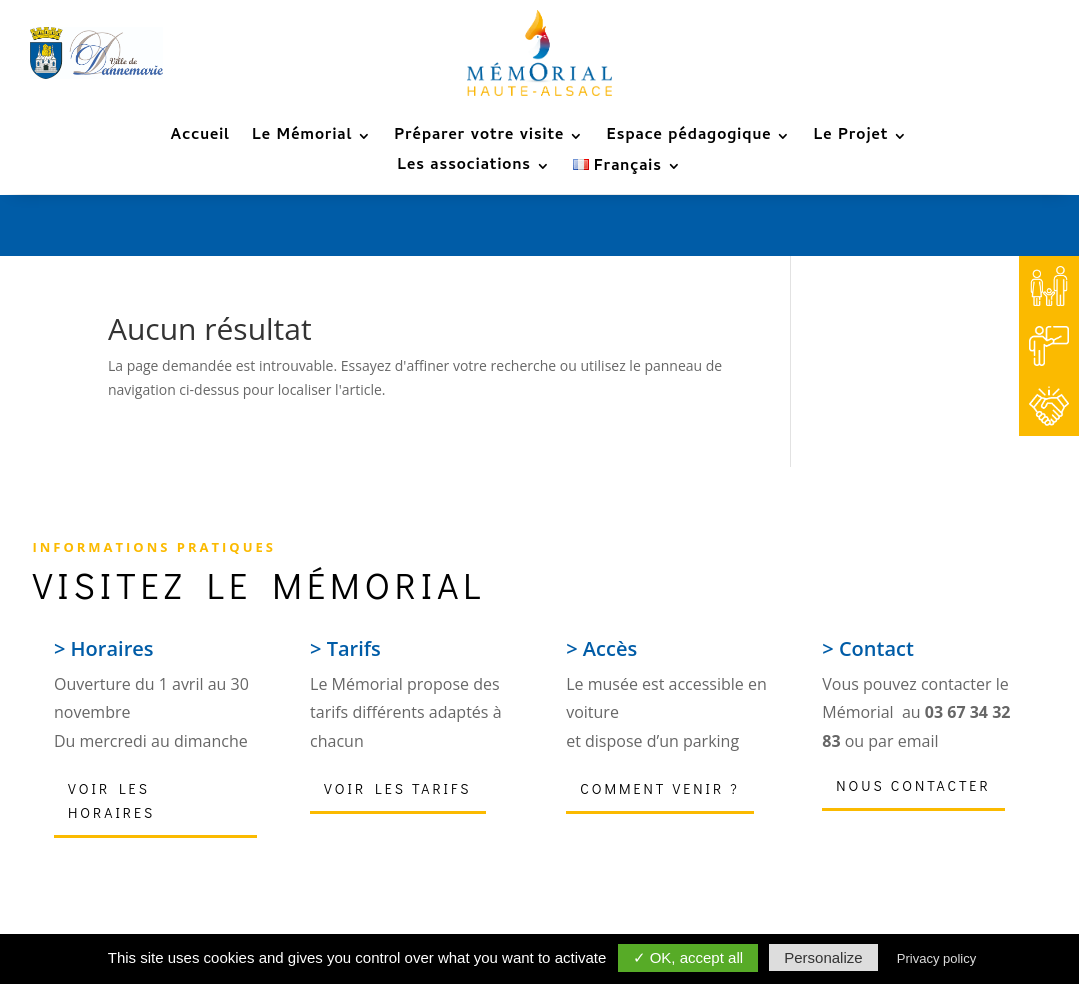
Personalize (823, 957)
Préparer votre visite (479, 139)
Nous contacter (913, 785)
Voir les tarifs (397, 788)
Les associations (464, 169)
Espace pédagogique (688, 139)
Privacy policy (936, 958)
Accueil (200, 139)
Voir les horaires (111, 800)
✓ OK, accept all (688, 957)
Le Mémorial (302, 139)
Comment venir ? (659, 788)
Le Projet (850, 139)
